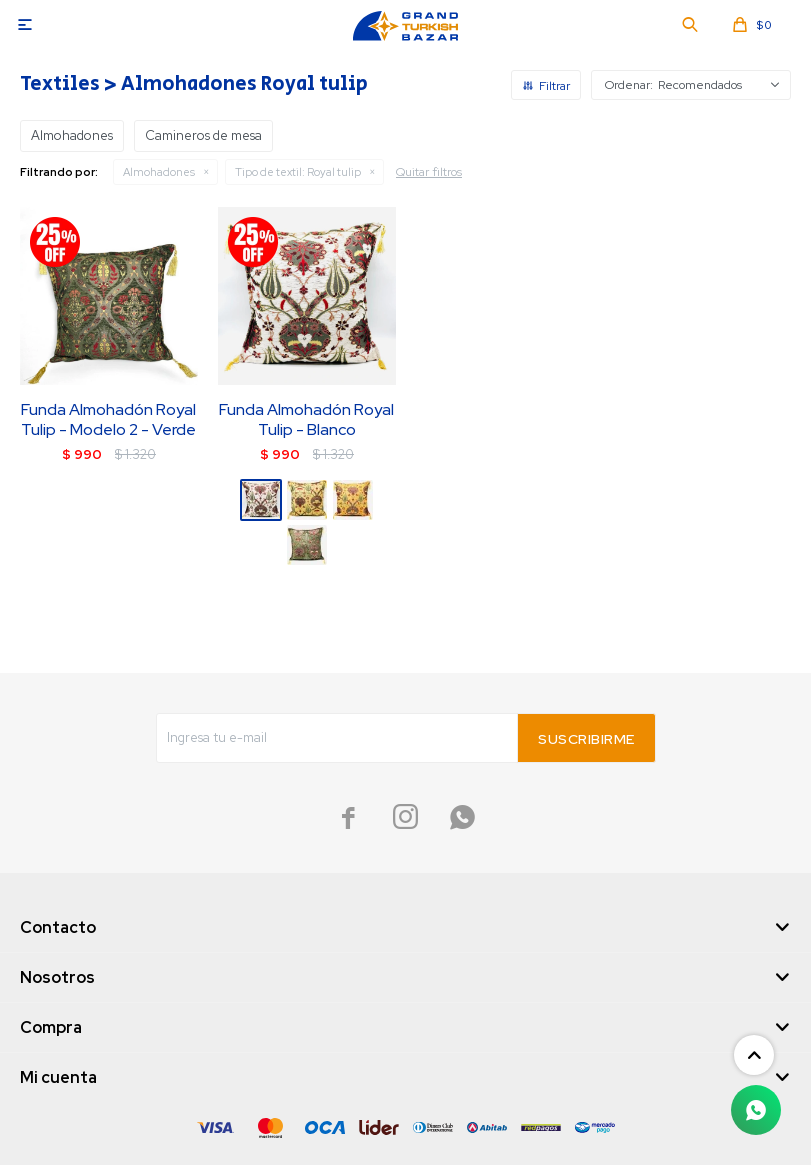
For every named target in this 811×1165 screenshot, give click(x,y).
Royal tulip (298, 172)
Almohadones (159, 172)
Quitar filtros (429, 172)
